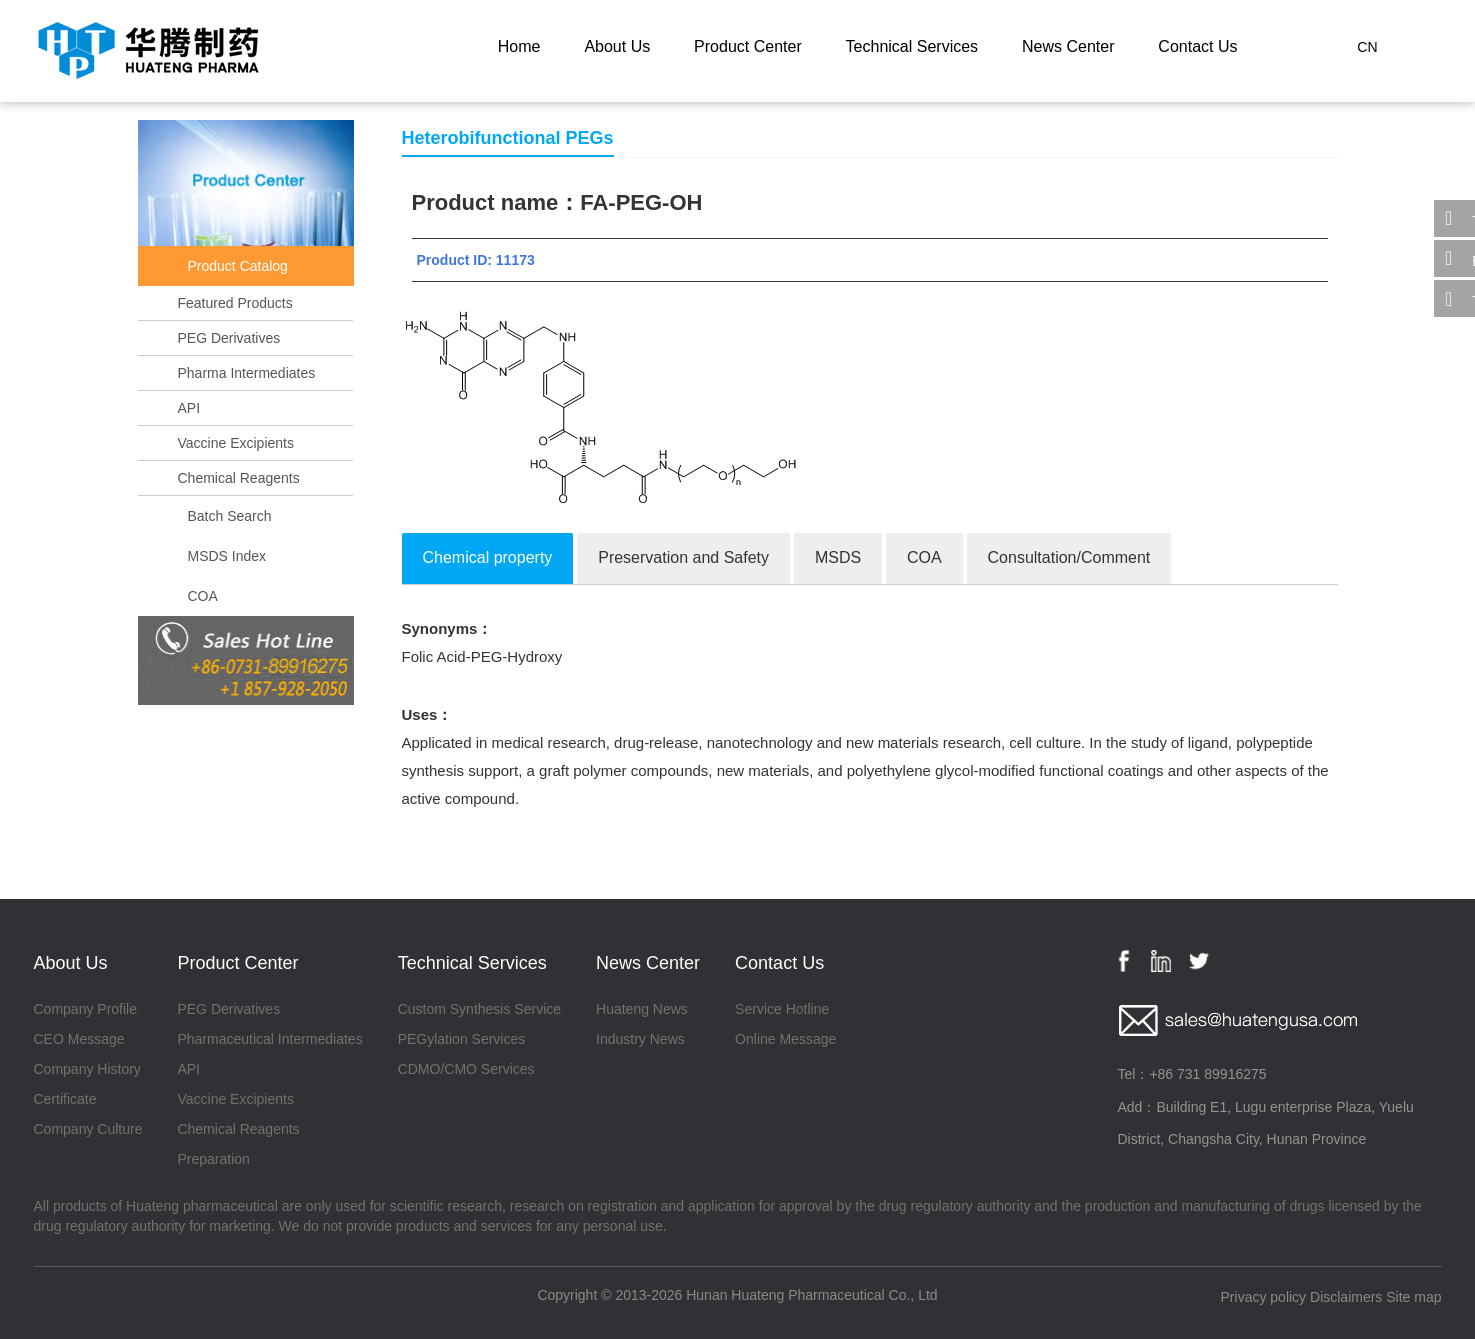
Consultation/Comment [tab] (1069, 557)
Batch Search (230, 516)
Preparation (213, 1159)
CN (1367, 47)
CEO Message (79, 1039)
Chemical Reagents (239, 478)
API (189, 408)
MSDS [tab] (838, 557)
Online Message (785, 1039)
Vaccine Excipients (236, 443)
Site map (1413, 1297)
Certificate (65, 1099)
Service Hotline (782, 1009)
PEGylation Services (462, 1039)
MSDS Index (227, 556)
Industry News (640, 1039)
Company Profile (86, 1009)
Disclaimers (1346, 1297)
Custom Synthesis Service (479, 1009)
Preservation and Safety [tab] (683, 557)
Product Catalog (238, 266)
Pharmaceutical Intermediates (269, 1039)
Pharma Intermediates (247, 373)
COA (203, 596)
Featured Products (235, 303)
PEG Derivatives (229, 338)
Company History (87, 1069)
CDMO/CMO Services (466, 1069)
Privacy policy (1264, 1297)
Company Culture (88, 1129)
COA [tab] (924, 557)
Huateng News (642, 1009)
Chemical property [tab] (488, 557)
